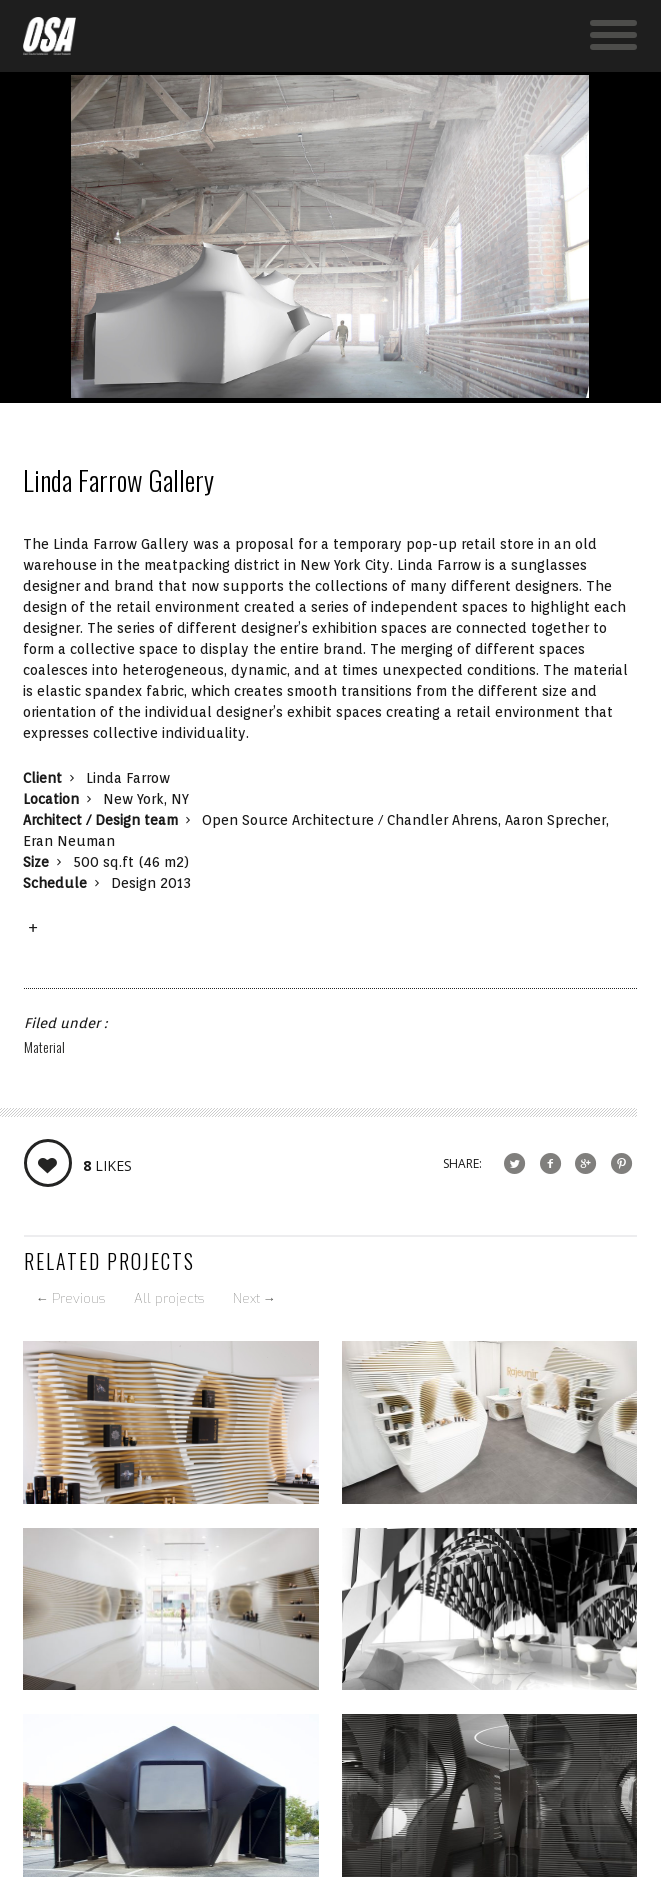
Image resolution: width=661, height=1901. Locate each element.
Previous (70, 1298)
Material (44, 1046)
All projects (169, 1298)
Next (254, 1298)
